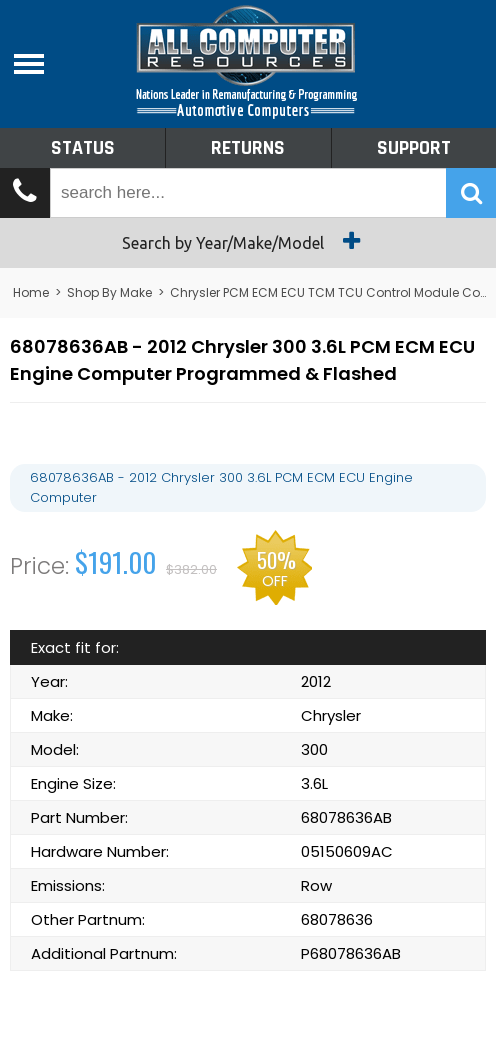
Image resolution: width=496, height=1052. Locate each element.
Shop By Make (109, 292)
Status (83, 148)
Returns (248, 148)
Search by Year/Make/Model (248, 241)
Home (31, 292)
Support (414, 148)
